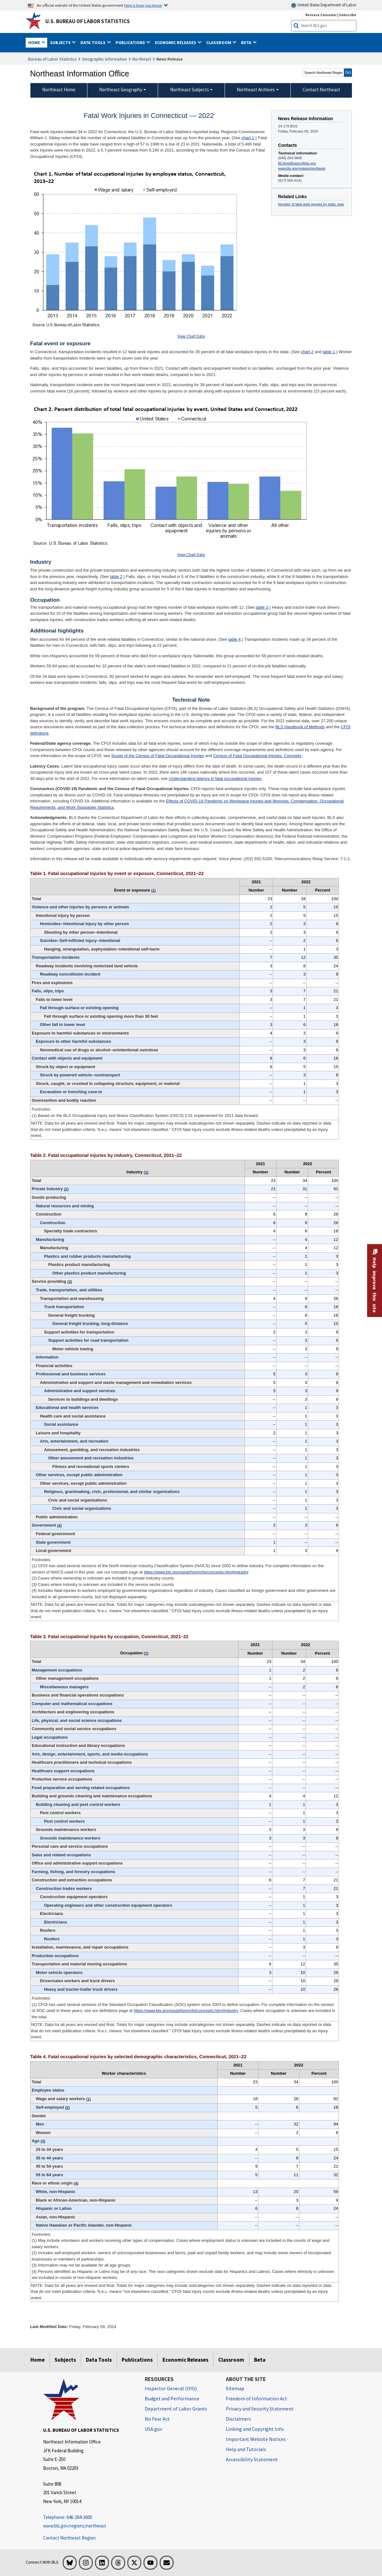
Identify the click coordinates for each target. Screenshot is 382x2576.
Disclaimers (238, 2419)
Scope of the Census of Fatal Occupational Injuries (157, 755)
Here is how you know (143, 5)
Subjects (65, 2359)
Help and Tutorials (246, 2449)
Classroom (231, 2359)
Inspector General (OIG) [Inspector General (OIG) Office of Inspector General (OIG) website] (171, 2388)
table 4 (234, 639)
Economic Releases (185, 2359)
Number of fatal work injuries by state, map (311, 204)
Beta (259, 2359)
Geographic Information (104, 59)
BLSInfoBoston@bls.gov (297, 163)
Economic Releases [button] (176, 42)
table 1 (328, 351)
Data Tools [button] (93, 42)
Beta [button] (246, 42)
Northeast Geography (120, 90)
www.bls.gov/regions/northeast (301, 168)
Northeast (141, 59)
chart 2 (307, 351)
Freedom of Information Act (256, 2398)
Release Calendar (321, 14)
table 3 (262, 607)
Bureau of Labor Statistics (52, 59)
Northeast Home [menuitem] (58, 90)
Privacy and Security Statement (260, 2408)
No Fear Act (157, 2419)
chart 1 (248, 137)
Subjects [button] (61, 42)
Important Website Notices (256, 2439)
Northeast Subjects (189, 90)
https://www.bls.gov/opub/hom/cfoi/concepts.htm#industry (196, 1572)
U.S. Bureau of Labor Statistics (87, 21)
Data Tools (99, 2359)
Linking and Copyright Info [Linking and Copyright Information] (255, 2429)
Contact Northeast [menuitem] (321, 90)
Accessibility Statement (252, 2459)
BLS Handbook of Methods (300, 726)
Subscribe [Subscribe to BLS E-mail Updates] (347, 14)
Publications (137, 2359)
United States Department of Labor (323, 5)
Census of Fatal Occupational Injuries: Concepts (257, 755)
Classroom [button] (219, 42)
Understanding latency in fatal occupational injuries (215, 778)
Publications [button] (131, 42)
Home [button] (34, 42)
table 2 (116, 576)
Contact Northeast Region (69, 2538)
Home (37, 2359)
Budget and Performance (172, 2398)
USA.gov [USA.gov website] (153, 2429)
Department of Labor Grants (176, 2408)
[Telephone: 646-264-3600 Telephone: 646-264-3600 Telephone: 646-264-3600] (89, 2517)
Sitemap (235, 2388)
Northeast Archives (256, 90)
